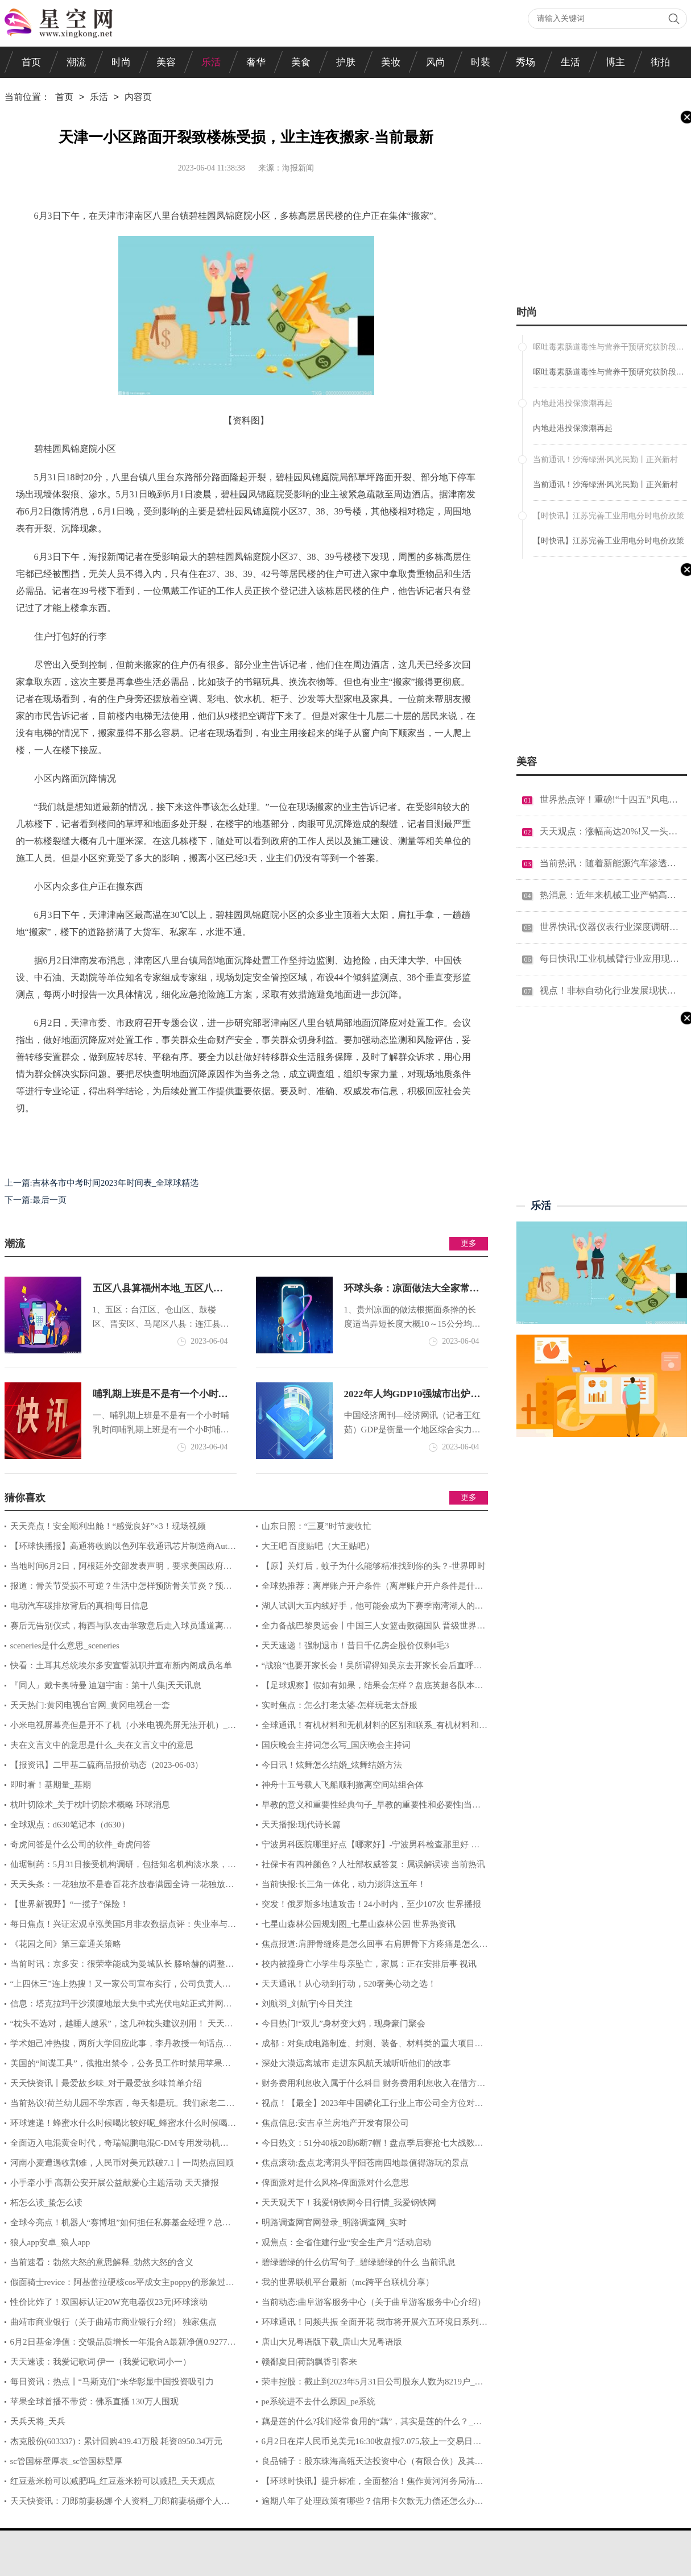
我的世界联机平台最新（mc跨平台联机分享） (348, 2282)
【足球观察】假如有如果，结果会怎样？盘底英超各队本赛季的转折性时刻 (369, 1688)
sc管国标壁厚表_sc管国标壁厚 (66, 2461)
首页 (31, 62)
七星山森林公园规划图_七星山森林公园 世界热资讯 (359, 1924)
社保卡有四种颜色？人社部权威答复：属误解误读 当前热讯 (374, 1864)
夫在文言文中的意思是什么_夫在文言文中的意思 (102, 1745)
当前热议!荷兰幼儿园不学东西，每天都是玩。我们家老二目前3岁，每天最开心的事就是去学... (120, 2106)
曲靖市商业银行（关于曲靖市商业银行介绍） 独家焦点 (113, 2321)
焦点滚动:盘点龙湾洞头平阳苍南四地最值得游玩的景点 (365, 2162)
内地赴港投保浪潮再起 (573, 428)
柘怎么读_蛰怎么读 (46, 2202)
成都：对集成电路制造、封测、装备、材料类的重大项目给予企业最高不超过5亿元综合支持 (369, 2046)
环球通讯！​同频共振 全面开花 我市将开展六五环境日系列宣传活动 (372, 2324)
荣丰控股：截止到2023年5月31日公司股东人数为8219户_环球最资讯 (369, 2384)
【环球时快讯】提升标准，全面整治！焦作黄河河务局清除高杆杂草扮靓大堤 (369, 2484)
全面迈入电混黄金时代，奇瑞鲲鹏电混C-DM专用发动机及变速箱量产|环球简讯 (117, 2145)
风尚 (435, 62)
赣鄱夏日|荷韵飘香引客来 (309, 2361)
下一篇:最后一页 (36, 1199)
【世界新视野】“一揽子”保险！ (69, 1904)
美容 (166, 62)
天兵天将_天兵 (38, 2421)
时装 (480, 62)
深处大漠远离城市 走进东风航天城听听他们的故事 (357, 2063)
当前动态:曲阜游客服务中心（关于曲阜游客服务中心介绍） (374, 2302)
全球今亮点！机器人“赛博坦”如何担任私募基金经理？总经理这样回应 (118, 2225)
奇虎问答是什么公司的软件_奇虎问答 (80, 1844)
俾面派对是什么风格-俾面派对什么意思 (335, 2182)
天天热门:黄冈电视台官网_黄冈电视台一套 (90, 1705)
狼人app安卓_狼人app (50, 2242)
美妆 (390, 62)
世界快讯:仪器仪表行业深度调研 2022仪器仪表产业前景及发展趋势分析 (610, 927)
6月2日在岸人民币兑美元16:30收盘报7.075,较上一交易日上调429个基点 (369, 2444)
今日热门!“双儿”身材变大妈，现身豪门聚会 (343, 2023)
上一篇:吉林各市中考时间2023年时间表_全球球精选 (102, 1182)
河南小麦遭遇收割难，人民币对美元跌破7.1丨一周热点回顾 (122, 2162)
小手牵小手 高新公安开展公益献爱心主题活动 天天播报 (115, 2182)
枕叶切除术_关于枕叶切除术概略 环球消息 (90, 1804)
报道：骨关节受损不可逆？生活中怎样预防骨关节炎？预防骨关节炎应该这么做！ (118, 1588)
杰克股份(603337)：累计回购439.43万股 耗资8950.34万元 (116, 2441)
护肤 (345, 62)
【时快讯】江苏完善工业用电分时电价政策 (608, 541)
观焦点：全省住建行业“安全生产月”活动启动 (346, 2242)
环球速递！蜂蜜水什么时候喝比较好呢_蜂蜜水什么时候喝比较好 (121, 2125)
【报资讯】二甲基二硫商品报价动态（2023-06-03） (107, 1764)
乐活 (211, 62)
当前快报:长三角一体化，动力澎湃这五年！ (344, 1884)
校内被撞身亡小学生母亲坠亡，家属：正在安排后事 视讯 (369, 1963)
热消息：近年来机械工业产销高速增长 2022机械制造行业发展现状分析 (610, 895)
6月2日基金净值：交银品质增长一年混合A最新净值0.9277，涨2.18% (120, 2344)
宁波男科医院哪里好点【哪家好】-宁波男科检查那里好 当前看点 (368, 1847)
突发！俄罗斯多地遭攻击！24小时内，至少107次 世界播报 (371, 1904)
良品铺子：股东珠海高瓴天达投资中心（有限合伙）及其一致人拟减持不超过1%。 (369, 2464)
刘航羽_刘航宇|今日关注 (307, 2003)
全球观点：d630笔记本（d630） (70, 1824)
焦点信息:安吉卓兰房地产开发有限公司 (335, 2123)
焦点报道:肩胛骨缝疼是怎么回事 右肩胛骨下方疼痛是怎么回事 (372, 1946)
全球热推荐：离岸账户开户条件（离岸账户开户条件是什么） (365, 1588)
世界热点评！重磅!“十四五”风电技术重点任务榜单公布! (610, 799)
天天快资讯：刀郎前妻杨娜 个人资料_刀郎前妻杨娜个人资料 (117, 2503)
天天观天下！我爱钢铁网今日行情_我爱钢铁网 (349, 2202)
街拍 (660, 62)
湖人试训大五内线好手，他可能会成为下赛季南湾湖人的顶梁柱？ (369, 1608)
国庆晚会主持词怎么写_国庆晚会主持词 (336, 1745)
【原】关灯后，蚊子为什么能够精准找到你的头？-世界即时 (374, 1565)
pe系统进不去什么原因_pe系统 (319, 2401)
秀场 (525, 62)
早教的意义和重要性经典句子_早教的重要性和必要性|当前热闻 (368, 1807)
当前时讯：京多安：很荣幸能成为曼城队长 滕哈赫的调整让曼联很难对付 (119, 1966)
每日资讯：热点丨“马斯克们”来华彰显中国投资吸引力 (112, 2381)
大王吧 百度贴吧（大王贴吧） (318, 1546)
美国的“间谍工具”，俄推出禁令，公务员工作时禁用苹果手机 (118, 2066)
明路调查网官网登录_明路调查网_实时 (334, 2222)
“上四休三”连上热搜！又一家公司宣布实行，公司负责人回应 (118, 1986)
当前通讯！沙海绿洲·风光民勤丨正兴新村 (605, 484)
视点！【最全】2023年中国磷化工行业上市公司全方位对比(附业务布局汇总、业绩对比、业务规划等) (369, 2106)
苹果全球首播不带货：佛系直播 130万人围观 (94, 2401)
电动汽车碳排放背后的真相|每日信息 (79, 1605)
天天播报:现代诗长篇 (301, 1824)
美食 (301, 62)
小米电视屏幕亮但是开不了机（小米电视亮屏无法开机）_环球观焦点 (121, 1728)
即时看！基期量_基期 (51, 1784)
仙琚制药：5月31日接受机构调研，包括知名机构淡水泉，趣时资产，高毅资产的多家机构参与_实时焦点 (121, 1867)
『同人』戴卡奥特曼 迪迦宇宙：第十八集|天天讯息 (106, 1685)
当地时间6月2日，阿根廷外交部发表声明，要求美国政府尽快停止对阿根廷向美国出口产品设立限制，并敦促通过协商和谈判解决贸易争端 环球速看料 (120, 1568)
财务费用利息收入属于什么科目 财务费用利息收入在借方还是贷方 (371, 2086)
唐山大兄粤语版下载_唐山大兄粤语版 (332, 2341)
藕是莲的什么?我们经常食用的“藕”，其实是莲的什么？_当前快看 (369, 2424)
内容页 (138, 98)
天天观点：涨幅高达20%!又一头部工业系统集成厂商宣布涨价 (610, 831)
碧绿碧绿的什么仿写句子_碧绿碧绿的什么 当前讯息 (359, 2262)
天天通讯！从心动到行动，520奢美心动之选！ (349, 1983)
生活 (570, 62)
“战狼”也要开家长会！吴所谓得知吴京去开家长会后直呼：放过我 (369, 1668)
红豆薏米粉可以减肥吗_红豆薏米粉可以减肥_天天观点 (112, 2481)
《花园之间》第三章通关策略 (65, 1943)
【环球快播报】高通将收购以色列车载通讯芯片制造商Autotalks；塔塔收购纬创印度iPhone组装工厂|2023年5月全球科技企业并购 (120, 1549)
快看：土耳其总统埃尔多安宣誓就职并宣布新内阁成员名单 (121, 1665)
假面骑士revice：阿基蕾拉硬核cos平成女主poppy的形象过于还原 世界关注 (119, 2285)
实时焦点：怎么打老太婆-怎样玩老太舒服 (340, 1705)
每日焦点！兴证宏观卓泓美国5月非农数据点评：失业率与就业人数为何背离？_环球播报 (121, 1926)
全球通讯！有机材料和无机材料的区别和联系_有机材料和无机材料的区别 (372, 1728)
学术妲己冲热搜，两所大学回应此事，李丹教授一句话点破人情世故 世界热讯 (118, 2046)
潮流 (76, 62)
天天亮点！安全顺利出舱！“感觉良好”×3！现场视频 (108, 1526)
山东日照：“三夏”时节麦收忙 (316, 1526)
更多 (469, 1243)
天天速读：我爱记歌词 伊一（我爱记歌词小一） (101, 2361)
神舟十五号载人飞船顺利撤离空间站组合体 (343, 1784)
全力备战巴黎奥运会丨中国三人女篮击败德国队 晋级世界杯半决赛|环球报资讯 (371, 1628)
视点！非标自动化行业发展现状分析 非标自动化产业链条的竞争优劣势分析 (610, 990)
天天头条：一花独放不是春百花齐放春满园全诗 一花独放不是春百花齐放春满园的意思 (119, 1887)
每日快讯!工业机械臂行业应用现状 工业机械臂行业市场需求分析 (610, 958)
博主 (615, 62)
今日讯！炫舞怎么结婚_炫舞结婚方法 (332, 1764)
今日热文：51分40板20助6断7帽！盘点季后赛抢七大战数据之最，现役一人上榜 (369, 2145)
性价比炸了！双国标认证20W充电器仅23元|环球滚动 (109, 2302)
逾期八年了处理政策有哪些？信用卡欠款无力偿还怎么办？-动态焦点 (371, 2503)
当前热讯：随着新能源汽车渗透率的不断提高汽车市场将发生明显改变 (610, 863)
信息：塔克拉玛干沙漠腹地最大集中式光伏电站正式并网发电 (118, 2006)
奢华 (256, 62)
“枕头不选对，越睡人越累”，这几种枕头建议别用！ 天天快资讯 (119, 2026)
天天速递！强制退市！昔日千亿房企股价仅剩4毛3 (355, 1645)
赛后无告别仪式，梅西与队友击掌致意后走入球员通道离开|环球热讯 (119, 1628)
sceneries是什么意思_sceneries (64, 1645)
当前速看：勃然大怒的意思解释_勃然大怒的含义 (102, 2262)
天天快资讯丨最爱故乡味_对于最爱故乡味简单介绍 (106, 2083)
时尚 (121, 62)
